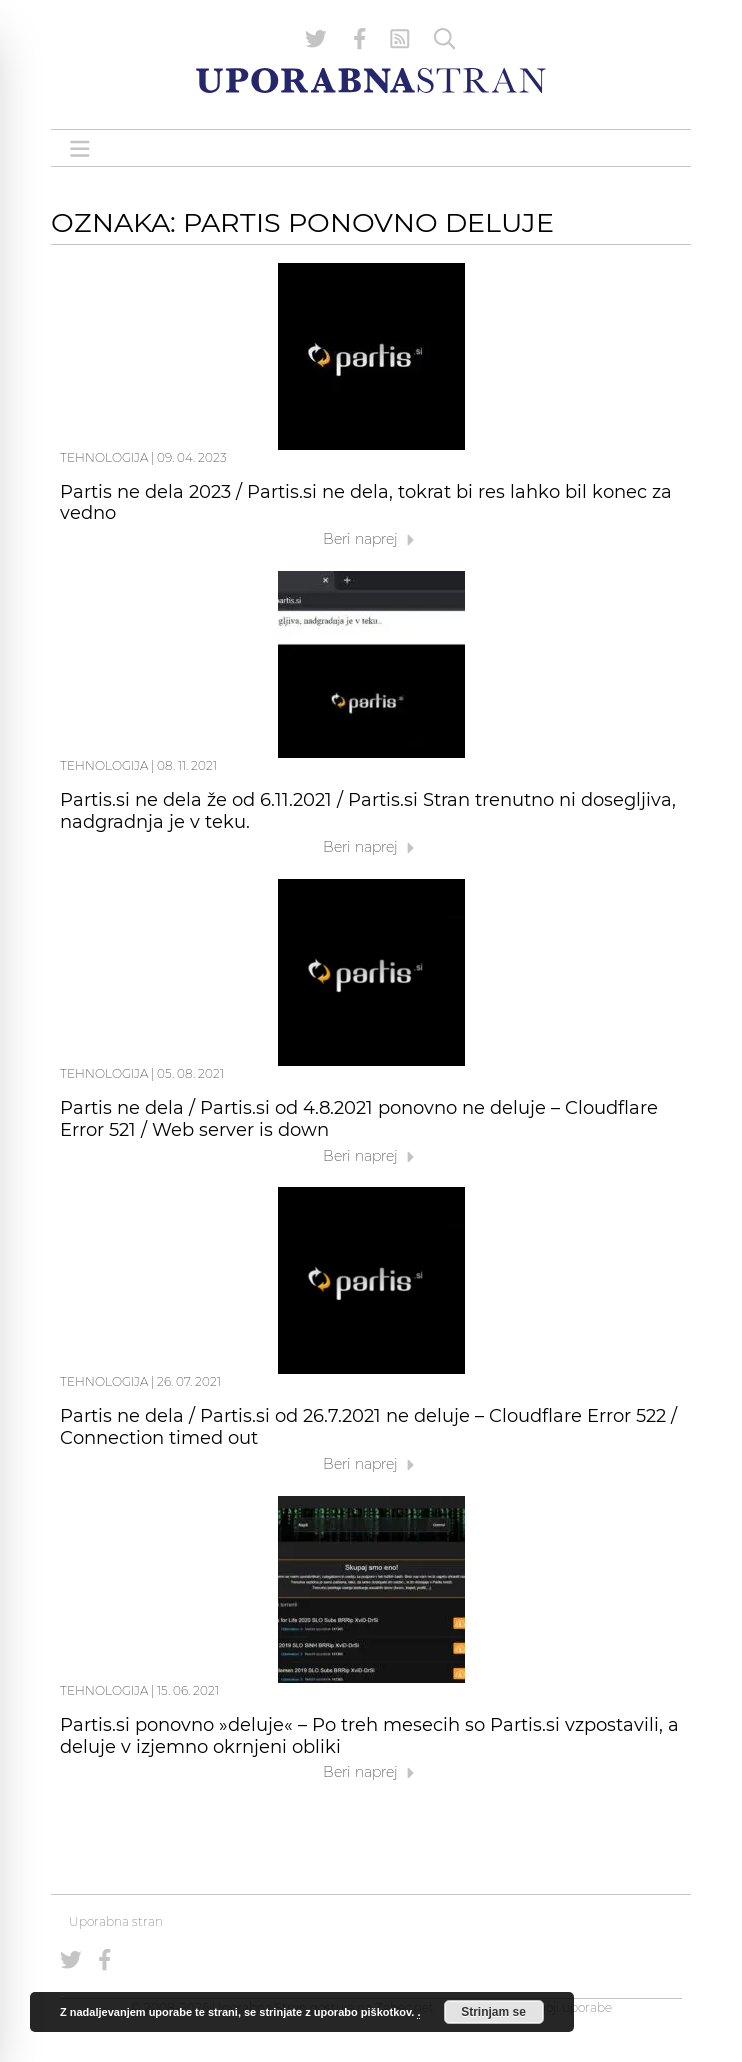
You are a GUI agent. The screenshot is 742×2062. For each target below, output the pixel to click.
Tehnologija (104, 457)
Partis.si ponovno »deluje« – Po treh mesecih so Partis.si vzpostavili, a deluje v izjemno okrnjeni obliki (369, 1736)
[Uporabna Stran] (371, 80)
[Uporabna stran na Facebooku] (360, 39)
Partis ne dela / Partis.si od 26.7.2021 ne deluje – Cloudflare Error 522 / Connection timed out (368, 1427)
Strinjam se (493, 2012)
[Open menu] (80, 148)
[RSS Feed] (400, 39)
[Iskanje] (445, 39)
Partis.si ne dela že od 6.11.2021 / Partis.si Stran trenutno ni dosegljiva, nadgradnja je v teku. (368, 811)
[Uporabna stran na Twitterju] (316, 39)
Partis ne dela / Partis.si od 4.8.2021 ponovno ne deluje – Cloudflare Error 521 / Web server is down (359, 1119)
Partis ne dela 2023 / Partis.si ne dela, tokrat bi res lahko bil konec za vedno (366, 503)
